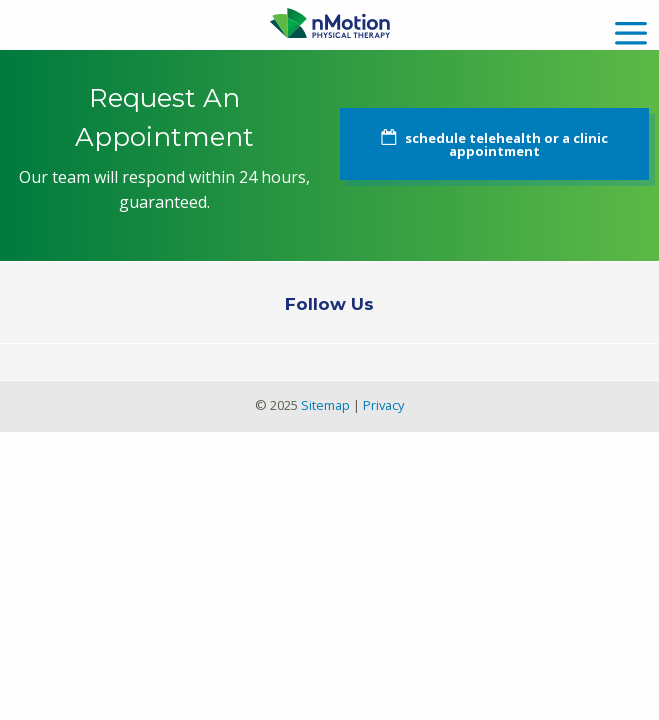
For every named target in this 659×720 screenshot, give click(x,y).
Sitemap (325, 405)
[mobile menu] (631, 30)
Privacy (383, 405)
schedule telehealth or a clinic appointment (506, 144)
